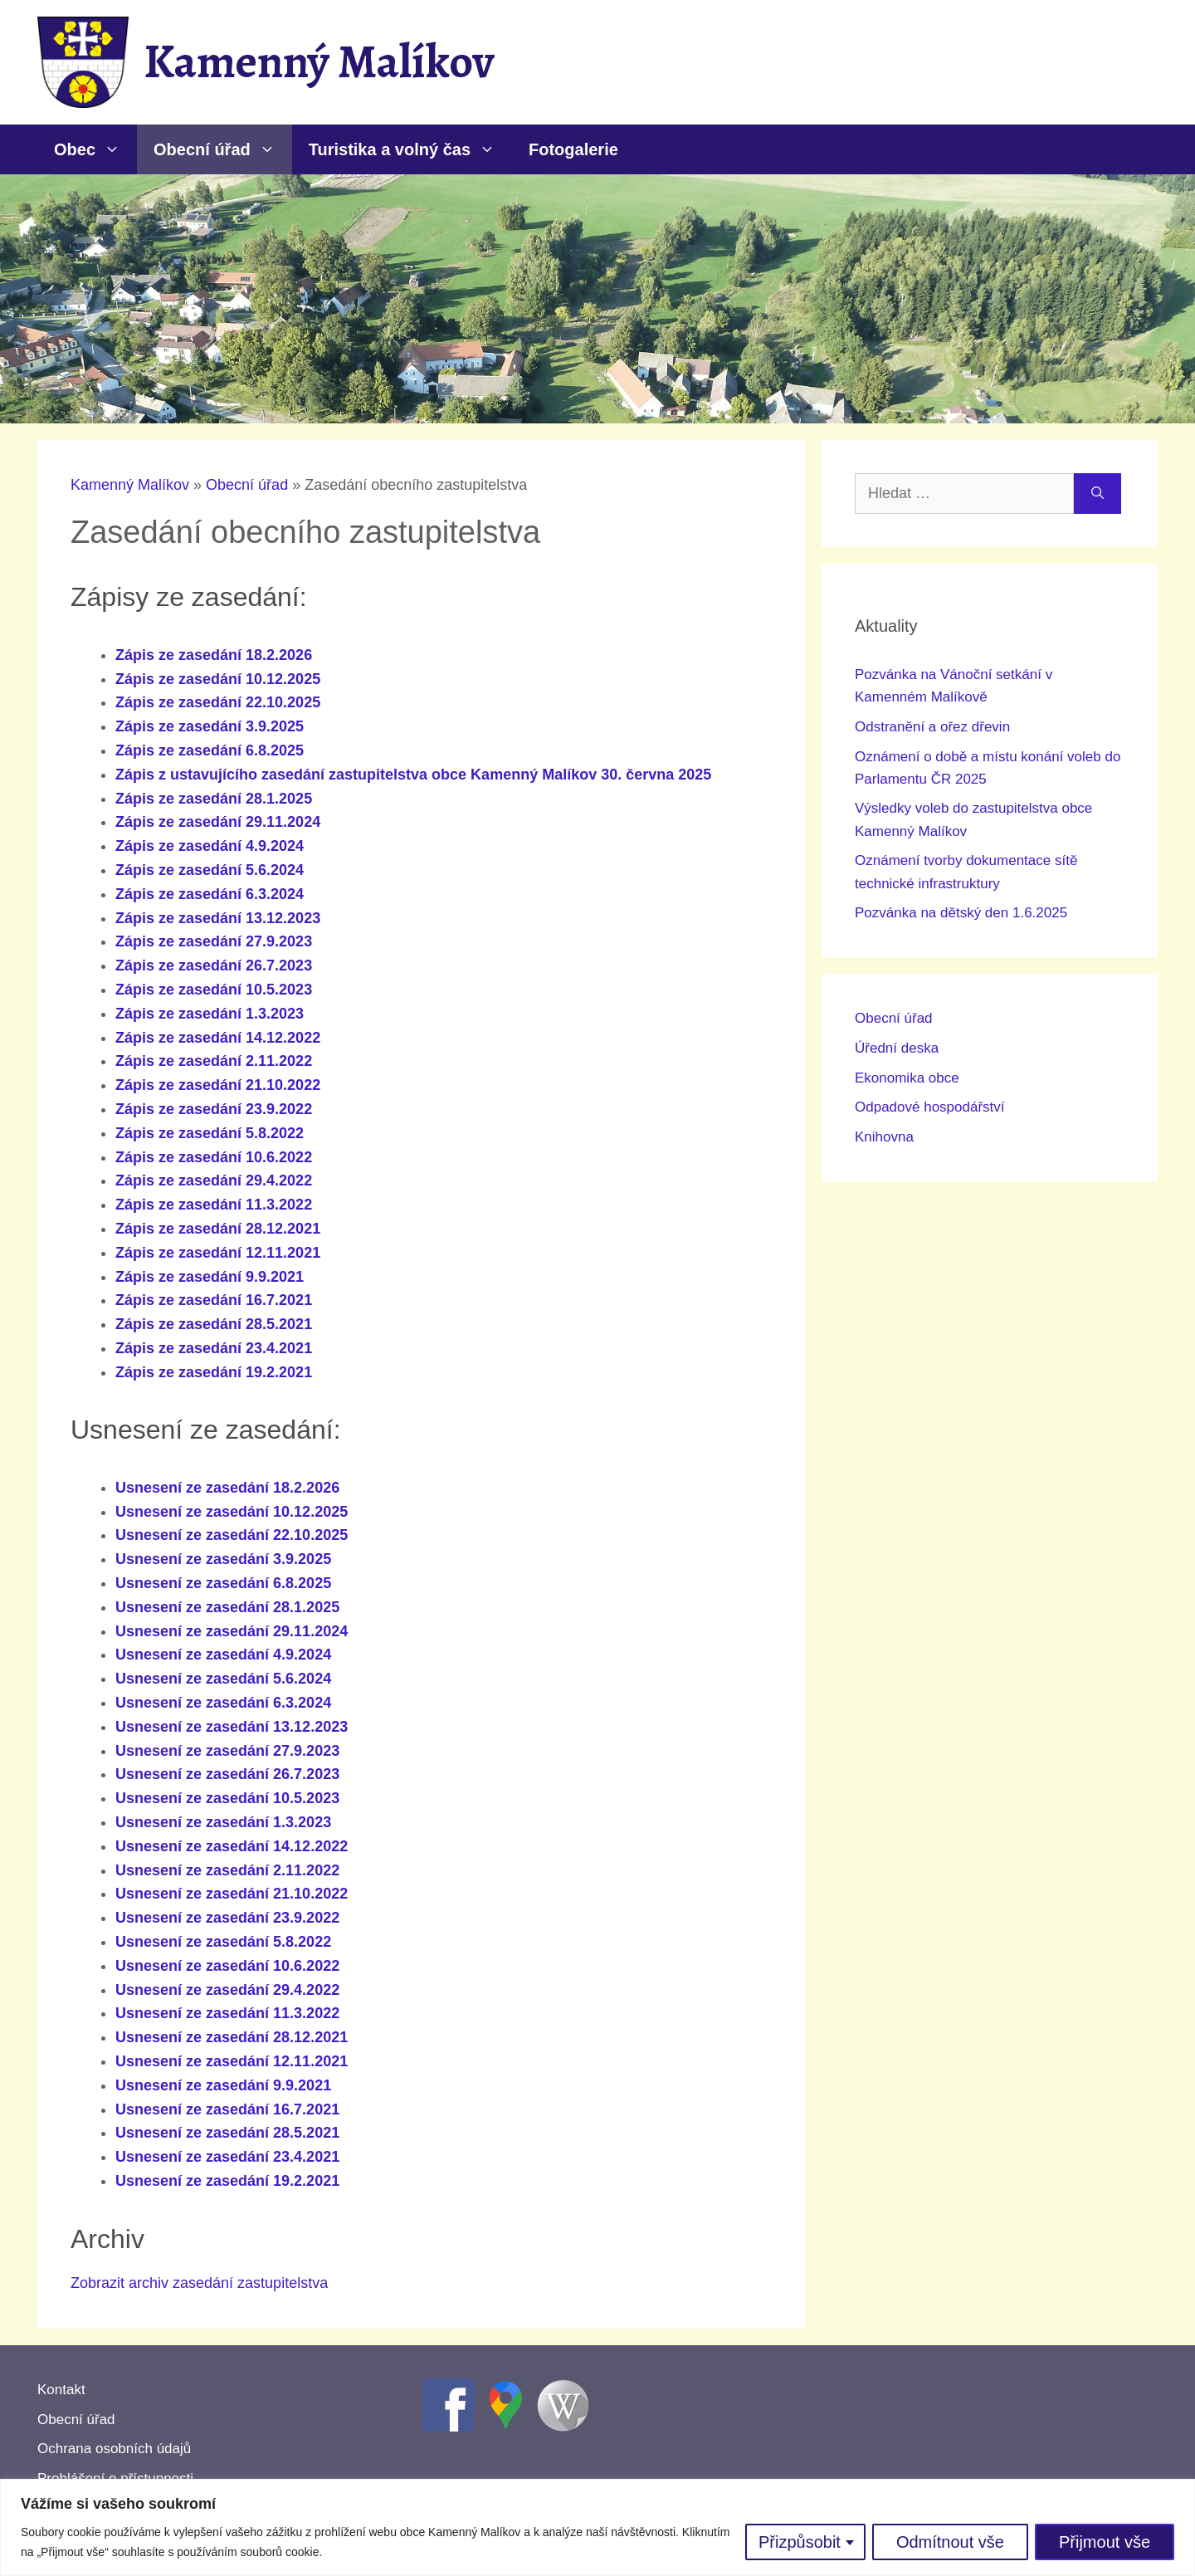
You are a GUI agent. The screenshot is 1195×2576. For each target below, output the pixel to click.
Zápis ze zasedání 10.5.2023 (213, 989)
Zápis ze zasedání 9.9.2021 (209, 1276)
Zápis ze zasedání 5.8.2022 (209, 1133)
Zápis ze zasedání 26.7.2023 (213, 965)
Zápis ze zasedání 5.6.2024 (209, 870)
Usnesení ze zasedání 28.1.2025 (227, 1607)
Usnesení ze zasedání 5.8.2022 (223, 1941)
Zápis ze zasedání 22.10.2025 (217, 702)
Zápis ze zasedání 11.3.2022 (213, 1204)
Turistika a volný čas (410, 149)
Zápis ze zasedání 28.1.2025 (213, 798)
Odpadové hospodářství (930, 1107)
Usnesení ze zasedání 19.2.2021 (227, 2181)
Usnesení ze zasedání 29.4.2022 (227, 1990)
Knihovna (884, 1137)
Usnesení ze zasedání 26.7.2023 (227, 1774)
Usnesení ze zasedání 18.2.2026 (227, 1487)
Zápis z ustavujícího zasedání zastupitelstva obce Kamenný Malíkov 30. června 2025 (413, 774)
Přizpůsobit (799, 2542)
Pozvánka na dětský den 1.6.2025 (961, 913)
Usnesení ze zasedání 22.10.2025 (231, 1535)
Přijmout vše (1104, 2542)
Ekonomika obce (907, 1078)
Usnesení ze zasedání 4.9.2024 (223, 1654)
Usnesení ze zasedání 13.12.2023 (231, 1726)
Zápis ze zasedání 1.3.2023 (209, 1013)
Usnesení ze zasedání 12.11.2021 (231, 2061)
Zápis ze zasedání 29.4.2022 (213, 1180)
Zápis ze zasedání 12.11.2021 (217, 1252)
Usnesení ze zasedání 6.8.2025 (223, 1583)
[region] (597, 2527)
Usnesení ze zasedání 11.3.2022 (227, 2013)
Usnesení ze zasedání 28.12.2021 (231, 2037)
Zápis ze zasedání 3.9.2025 (209, 726)
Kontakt (61, 2390)
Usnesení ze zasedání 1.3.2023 (223, 1822)
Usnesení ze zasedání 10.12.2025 (231, 1511)
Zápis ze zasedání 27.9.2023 (213, 941)
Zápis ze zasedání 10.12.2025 (217, 679)
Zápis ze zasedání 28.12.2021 (217, 1228)
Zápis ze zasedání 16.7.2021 (213, 1300)
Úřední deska (897, 1048)
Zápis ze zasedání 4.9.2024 (209, 846)
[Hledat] (1097, 493)
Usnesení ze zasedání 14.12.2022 (231, 1846)
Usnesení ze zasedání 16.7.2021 (227, 2109)
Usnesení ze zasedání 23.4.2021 (227, 2156)
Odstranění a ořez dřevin (932, 727)
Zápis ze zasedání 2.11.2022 (213, 1061)
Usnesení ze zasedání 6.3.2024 (223, 1702)
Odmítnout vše (950, 2542)
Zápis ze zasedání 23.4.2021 (213, 1348)
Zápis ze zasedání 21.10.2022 (217, 1085)
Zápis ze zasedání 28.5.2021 (213, 1324)
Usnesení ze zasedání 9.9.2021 (223, 2085)
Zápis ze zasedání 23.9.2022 (213, 1109)
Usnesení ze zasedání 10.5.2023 (227, 1798)
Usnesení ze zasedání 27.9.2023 (227, 1751)
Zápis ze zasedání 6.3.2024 (209, 894)
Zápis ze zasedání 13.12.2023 (217, 918)
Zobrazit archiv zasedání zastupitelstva (199, 2283)
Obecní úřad (223, 149)
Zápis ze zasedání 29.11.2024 (217, 822)
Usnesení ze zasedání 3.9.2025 (223, 1559)
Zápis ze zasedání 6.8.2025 (209, 750)
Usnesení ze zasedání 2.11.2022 (227, 1870)
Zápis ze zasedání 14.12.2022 (217, 1037)
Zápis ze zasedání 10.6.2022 (213, 1157)
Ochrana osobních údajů (114, 2448)
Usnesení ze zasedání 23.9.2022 (227, 1917)
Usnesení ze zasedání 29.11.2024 (231, 1631)
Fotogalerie (573, 149)
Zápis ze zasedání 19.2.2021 (213, 1372)
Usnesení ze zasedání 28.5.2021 (227, 2132)
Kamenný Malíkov (319, 61)
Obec (95, 149)
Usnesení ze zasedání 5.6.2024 (223, 1678)
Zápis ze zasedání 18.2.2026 (213, 655)
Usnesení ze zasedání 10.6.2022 (227, 1966)
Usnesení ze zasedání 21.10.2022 (231, 1893)
